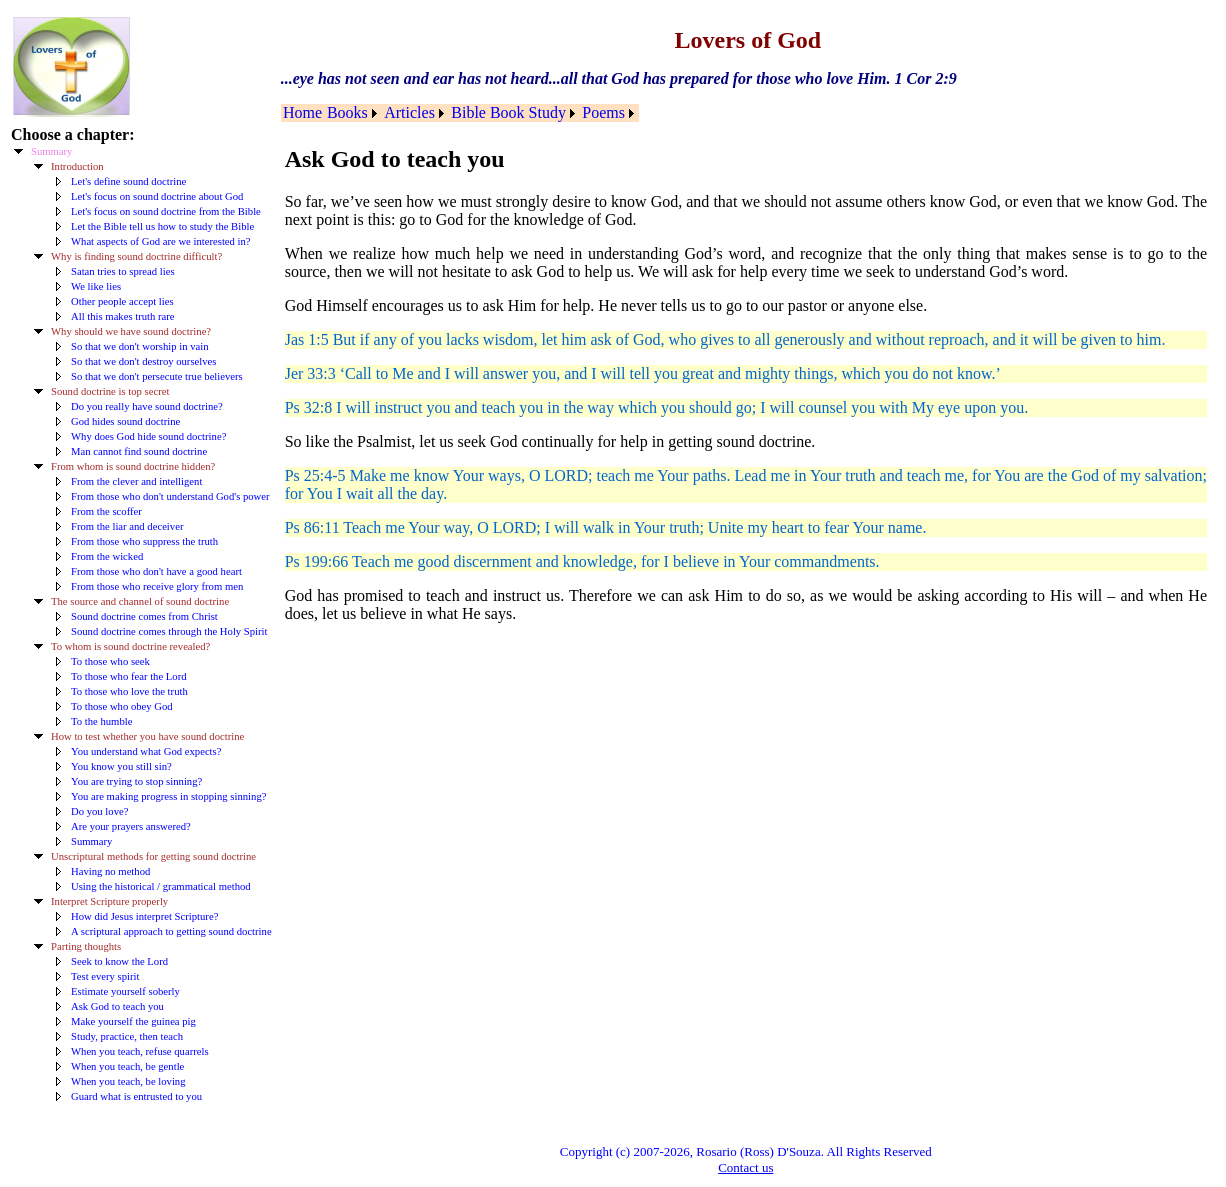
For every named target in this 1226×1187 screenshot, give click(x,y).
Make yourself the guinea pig (133, 1021)
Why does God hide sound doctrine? (148, 436)
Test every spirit (105, 976)
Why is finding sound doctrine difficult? (136, 256)
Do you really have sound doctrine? (147, 406)
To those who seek (110, 661)
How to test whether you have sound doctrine (147, 736)
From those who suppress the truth (144, 541)
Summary (51, 151)
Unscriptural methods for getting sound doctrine (153, 856)
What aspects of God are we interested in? (161, 241)
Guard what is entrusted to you (136, 1096)
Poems (603, 112)
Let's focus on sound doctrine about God (157, 196)
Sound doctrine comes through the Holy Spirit (169, 631)
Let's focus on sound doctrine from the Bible (166, 211)
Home (302, 112)
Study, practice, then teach (127, 1036)
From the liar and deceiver (127, 526)
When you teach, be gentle (127, 1066)
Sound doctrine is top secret (110, 391)
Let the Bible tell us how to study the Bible (162, 226)
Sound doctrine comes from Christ (144, 616)
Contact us (745, 1167)
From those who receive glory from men (157, 586)
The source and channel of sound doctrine (140, 601)
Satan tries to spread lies (123, 271)
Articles (409, 112)
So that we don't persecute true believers (157, 376)
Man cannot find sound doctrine (139, 451)
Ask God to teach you (117, 1006)
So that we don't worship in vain (139, 346)
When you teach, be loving (128, 1081)
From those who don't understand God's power (170, 496)
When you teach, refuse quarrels (140, 1051)
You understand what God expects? (146, 751)
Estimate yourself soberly (125, 991)
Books (347, 112)
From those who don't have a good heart (156, 571)
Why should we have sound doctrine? (131, 331)
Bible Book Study (508, 112)
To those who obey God (122, 706)
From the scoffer (106, 511)
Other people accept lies (122, 301)
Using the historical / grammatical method (161, 886)
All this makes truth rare (123, 316)
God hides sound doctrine (125, 421)
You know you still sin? (121, 766)
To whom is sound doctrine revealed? (130, 646)
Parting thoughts (86, 946)
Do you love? (99, 811)
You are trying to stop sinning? (136, 781)
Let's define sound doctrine (128, 181)
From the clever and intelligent (136, 481)
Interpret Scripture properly (109, 901)
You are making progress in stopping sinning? (168, 796)
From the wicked (107, 556)
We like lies (96, 286)
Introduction (77, 166)
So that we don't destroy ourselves (143, 361)
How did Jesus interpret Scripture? (144, 916)
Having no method (110, 871)
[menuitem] (303, 113)
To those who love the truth (129, 691)
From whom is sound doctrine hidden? (133, 466)
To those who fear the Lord (129, 676)
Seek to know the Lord (119, 961)
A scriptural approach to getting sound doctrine (171, 931)
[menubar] (460, 113)
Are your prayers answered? (131, 826)
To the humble (101, 721)
